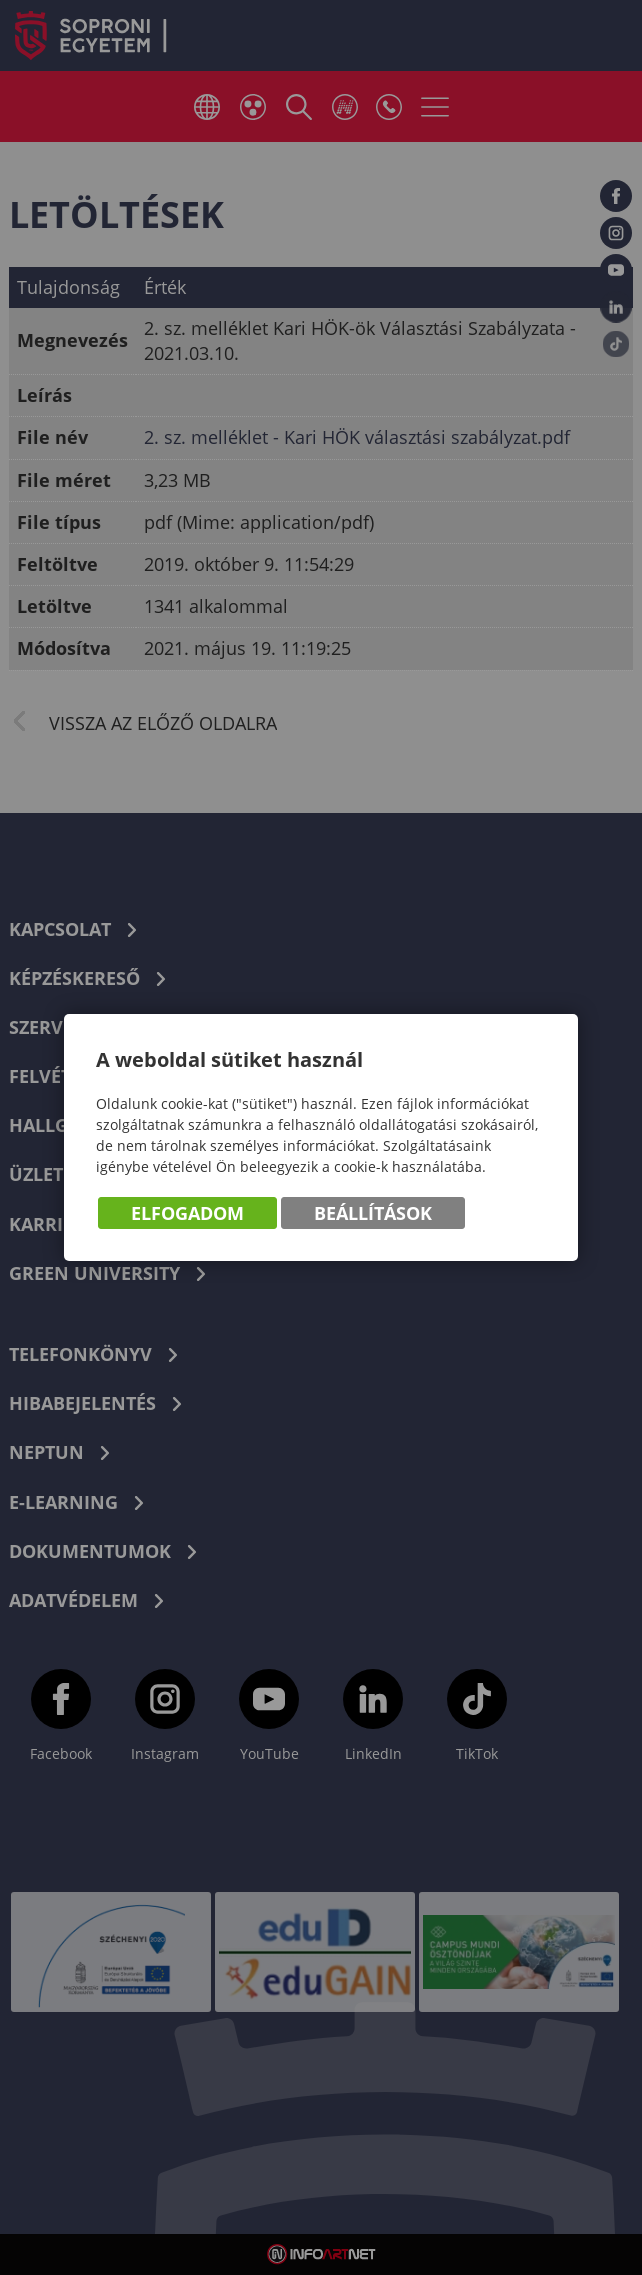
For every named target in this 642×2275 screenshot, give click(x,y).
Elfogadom (187, 1214)
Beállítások (373, 1214)
